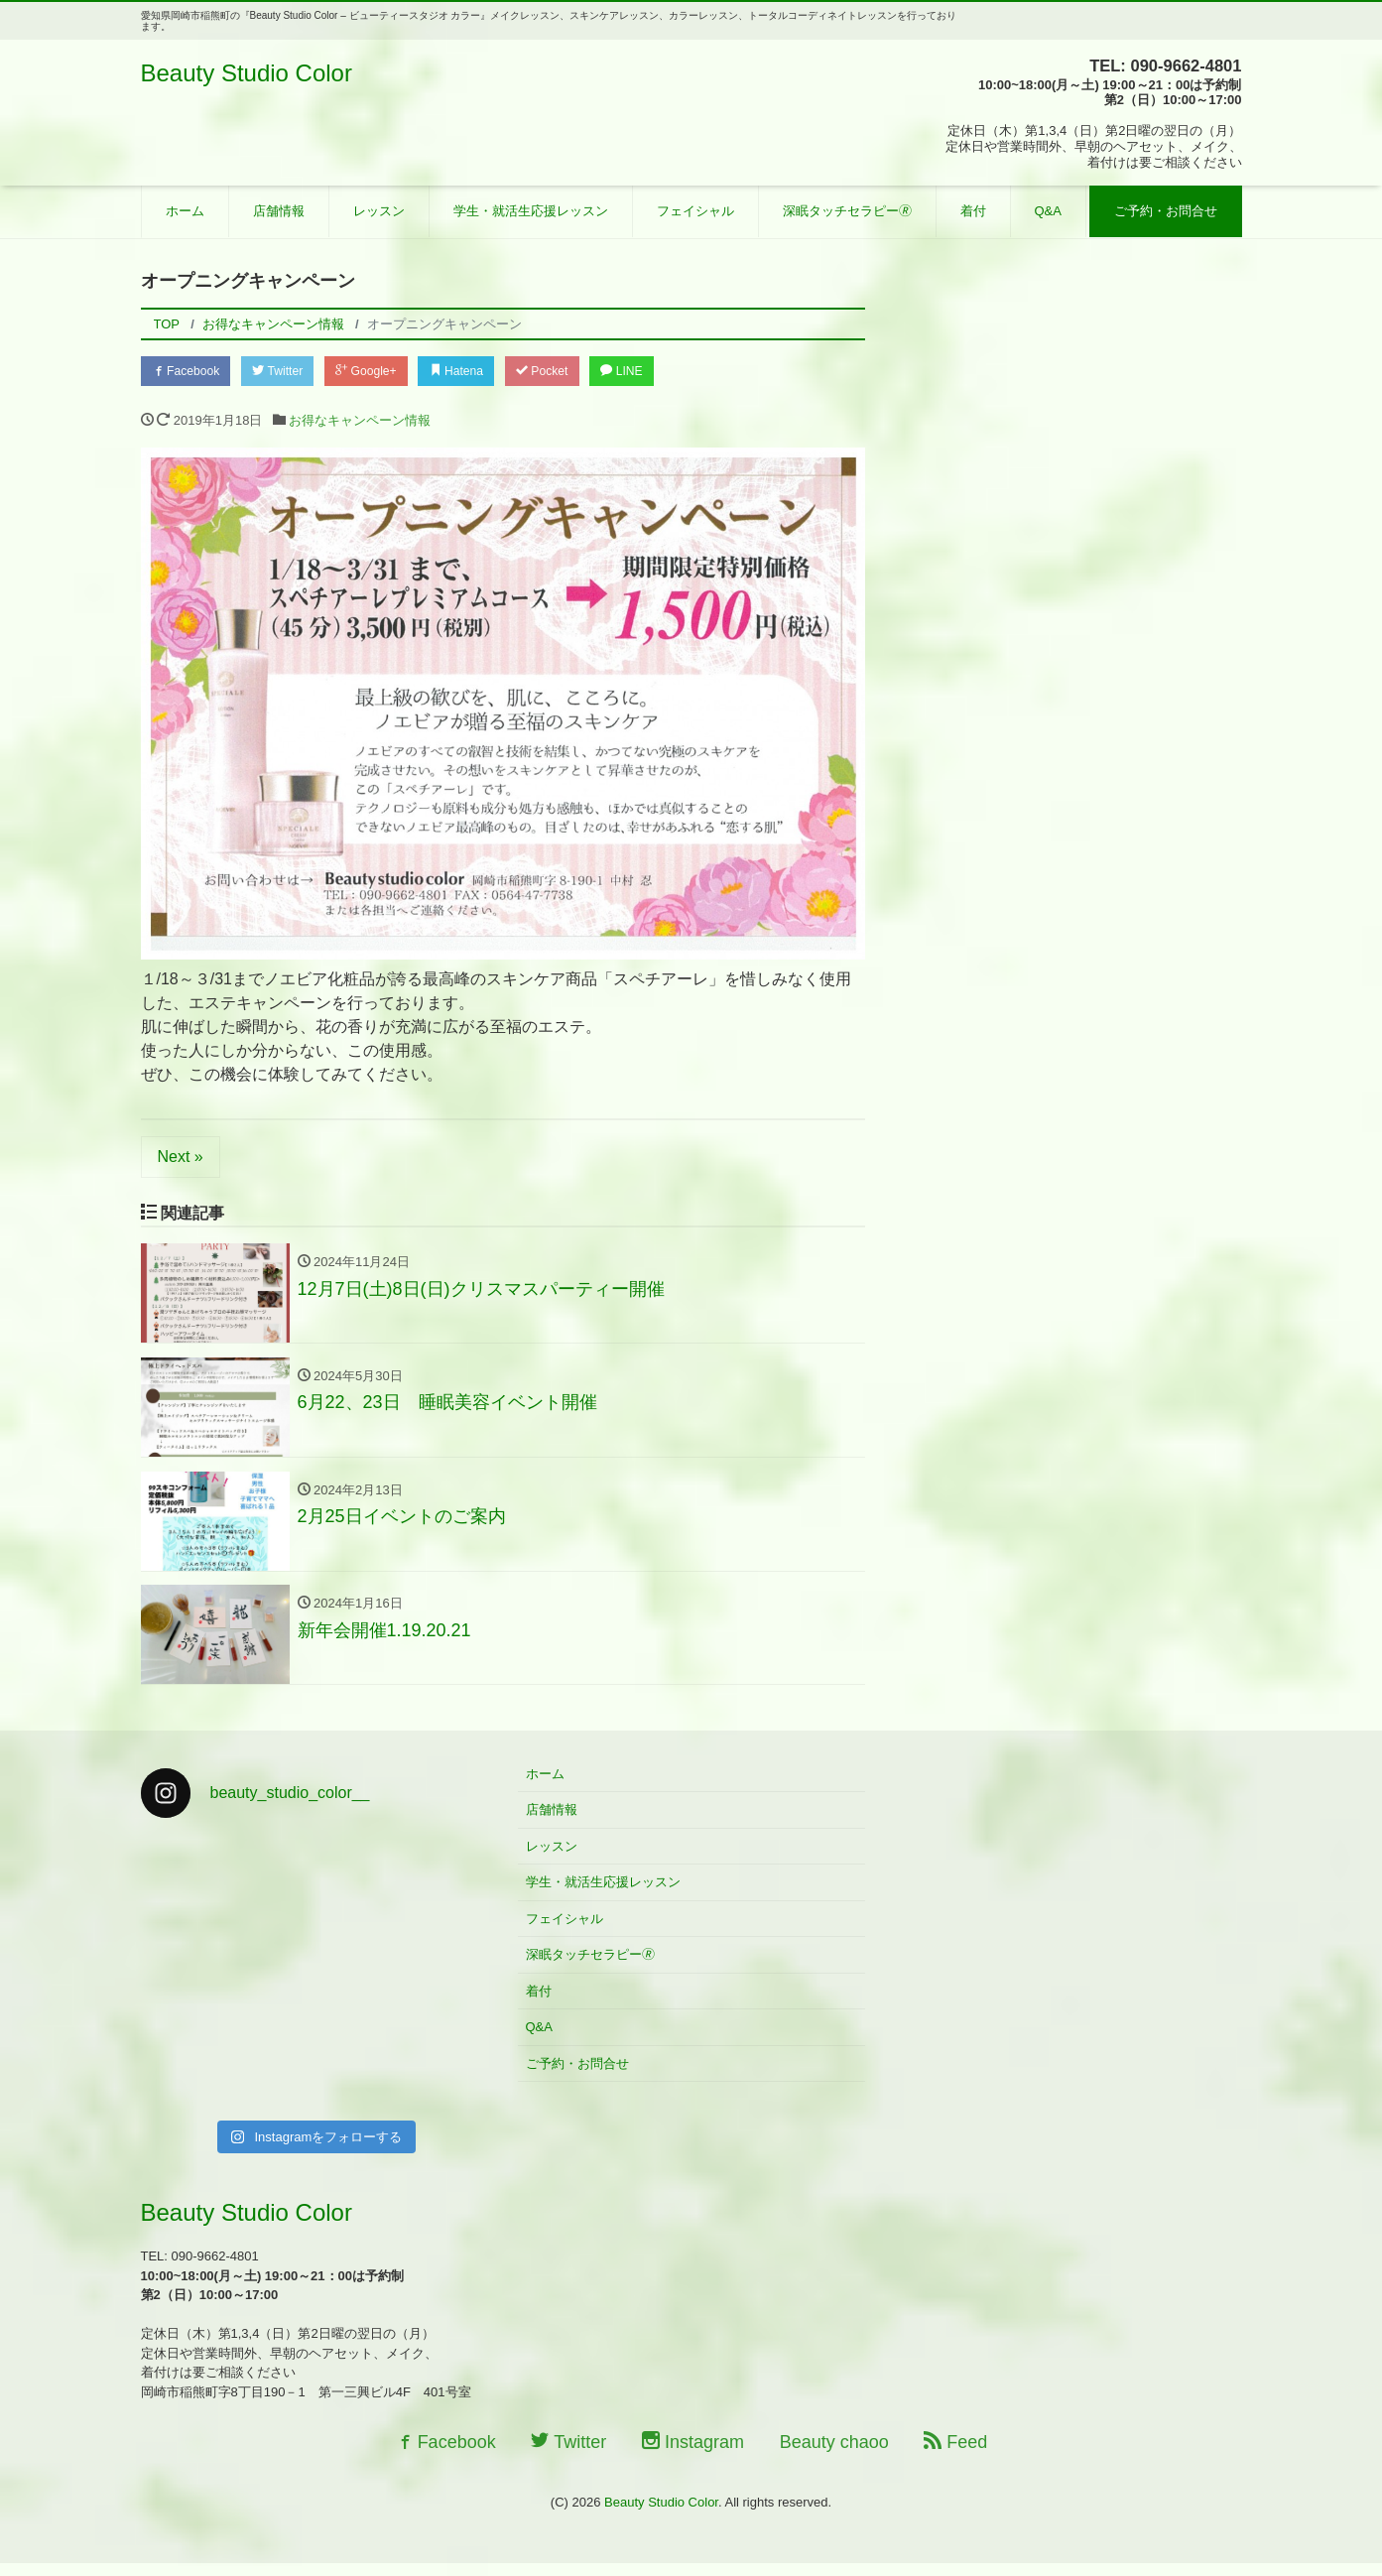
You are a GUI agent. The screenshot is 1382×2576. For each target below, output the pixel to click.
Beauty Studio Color (246, 73)
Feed (955, 2454)
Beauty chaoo (834, 2454)
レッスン (379, 210)
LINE (667, 371)
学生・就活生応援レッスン (530, 210)
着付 (973, 210)
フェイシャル (695, 210)
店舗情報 (279, 210)
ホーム (185, 210)
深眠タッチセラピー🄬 (847, 210)
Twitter (290, 371)
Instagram (693, 2454)
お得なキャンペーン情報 (360, 423)
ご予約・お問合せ (1165, 210)
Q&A (1048, 210)
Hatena (485, 371)
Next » (180, 1159)
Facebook (190, 371)
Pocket (579, 371)
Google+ (387, 371)
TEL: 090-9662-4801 (1158, 65)
